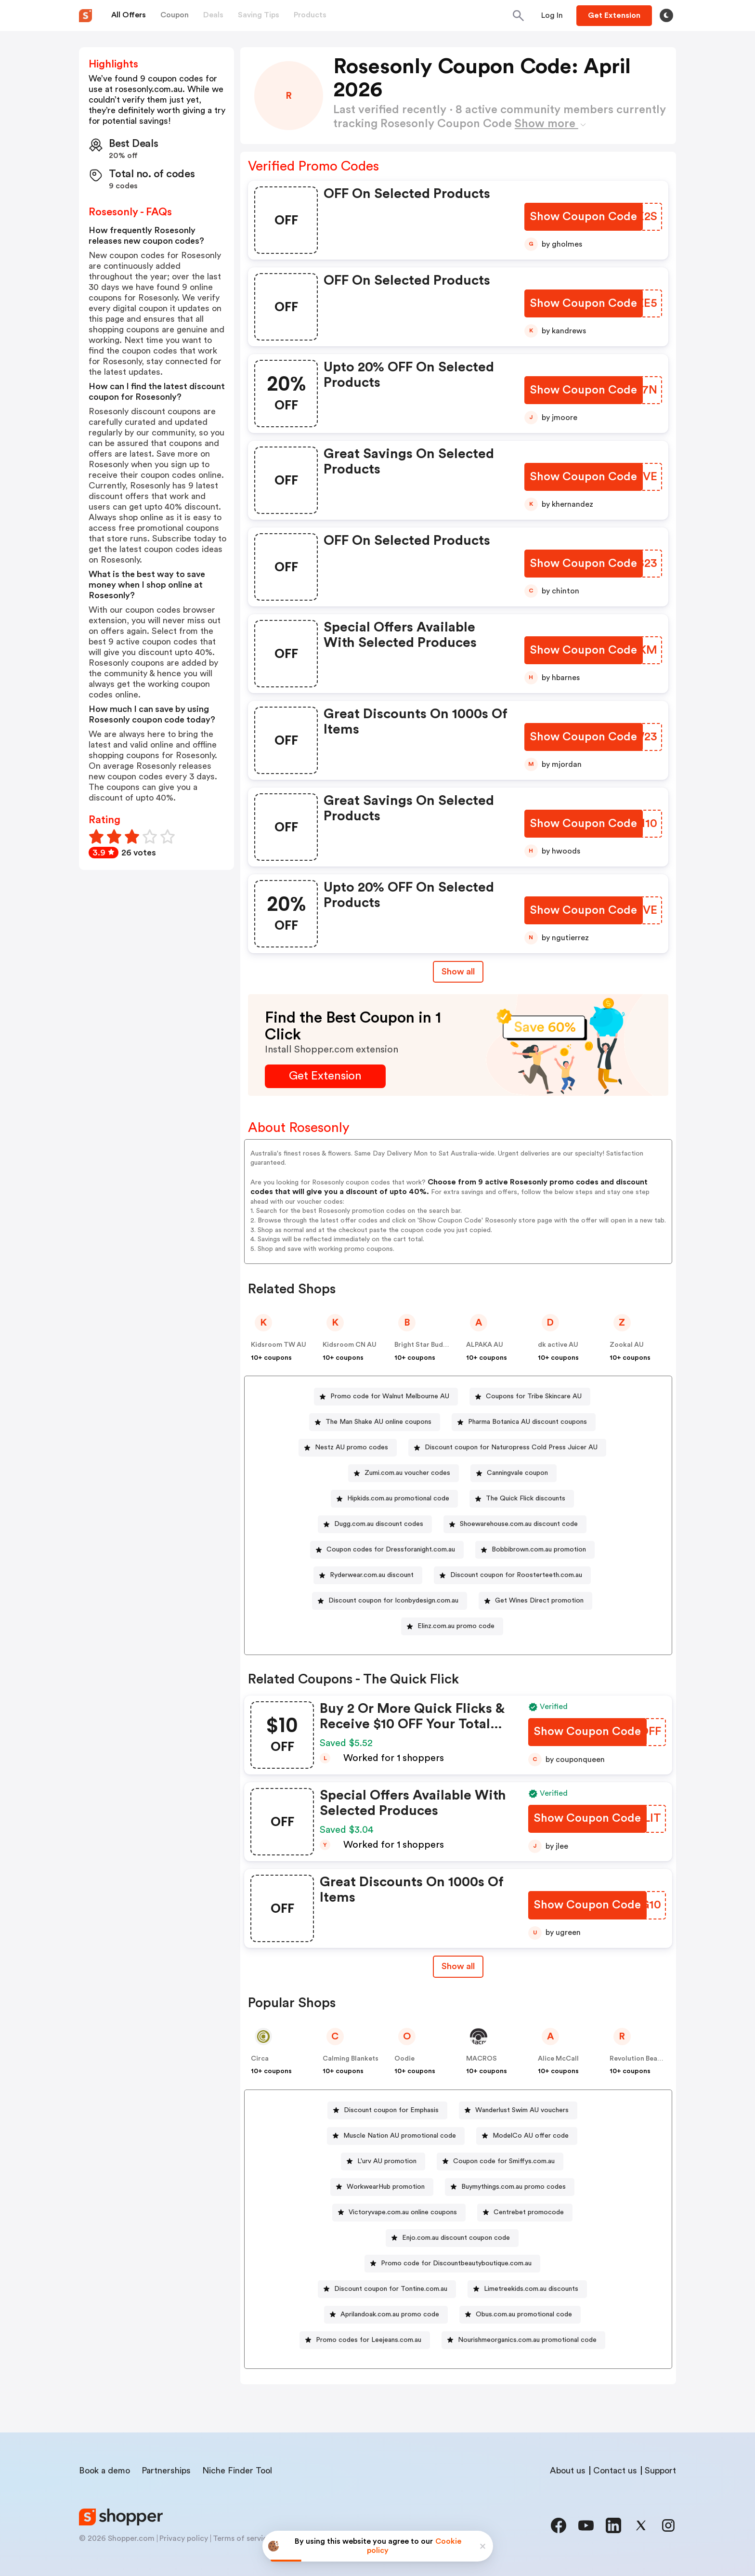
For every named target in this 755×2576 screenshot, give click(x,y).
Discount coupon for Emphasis (391, 2110)
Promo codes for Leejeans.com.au (368, 2340)
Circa (260, 2058)
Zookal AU (627, 1344)
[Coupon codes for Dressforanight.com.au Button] (387, 1550)
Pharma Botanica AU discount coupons (527, 1422)
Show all (458, 1966)
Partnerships (166, 2470)
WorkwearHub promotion (386, 2186)
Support (660, 2470)
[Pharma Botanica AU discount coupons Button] (524, 1422)
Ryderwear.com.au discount (372, 1575)
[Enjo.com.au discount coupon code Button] (452, 2238)
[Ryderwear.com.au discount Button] (367, 1575)
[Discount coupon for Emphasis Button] (387, 2110)
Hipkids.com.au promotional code (398, 1498)
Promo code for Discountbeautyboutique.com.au (456, 2263)
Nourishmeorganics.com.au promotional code (527, 2340)
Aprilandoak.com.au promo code (389, 2314)
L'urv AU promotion (387, 2161)
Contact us (615, 2470)
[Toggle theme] (666, 15)
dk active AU (558, 1344)
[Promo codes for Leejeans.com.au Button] (364, 2340)
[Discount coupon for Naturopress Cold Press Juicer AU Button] (507, 1448)
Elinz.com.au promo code (456, 1626)
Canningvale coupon (517, 1473)
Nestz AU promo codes (351, 1447)
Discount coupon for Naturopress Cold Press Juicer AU (511, 1447)
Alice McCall (558, 2058)
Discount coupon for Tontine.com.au (390, 2289)
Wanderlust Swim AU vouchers (522, 2110)
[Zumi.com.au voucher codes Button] (403, 1473)
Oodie (404, 2058)
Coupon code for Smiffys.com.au (504, 2161)
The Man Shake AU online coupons (378, 1422)
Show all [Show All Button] (458, 971)
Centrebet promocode (529, 2212)
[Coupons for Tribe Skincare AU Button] (529, 1397)
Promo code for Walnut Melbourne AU (389, 1396)
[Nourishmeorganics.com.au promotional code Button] (523, 2340)
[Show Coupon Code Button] (584, 217)
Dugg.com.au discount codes (378, 1524)
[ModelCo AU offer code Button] (526, 2136)
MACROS (481, 2058)
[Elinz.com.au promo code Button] (452, 1626)
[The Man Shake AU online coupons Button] (374, 1422)
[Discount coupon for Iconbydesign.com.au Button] (389, 1601)
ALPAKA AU (484, 1344)
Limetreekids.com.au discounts (531, 2289)
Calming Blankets (350, 2058)
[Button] (552, 15)
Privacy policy (183, 2538)
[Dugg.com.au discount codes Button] (375, 1524)
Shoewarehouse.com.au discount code (519, 1524)
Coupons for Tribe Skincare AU (534, 1396)
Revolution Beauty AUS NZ (652, 2058)
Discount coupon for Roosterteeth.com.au (516, 1575)
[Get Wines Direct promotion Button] (535, 1601)
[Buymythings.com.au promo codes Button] (509, 2187)
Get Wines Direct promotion (539, 1600)
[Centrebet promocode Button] (525, 2212)
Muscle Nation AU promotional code (399, 2135)
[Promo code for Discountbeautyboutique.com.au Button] (452, 2264)
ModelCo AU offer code (531, 2135)
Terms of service (242, 2538)
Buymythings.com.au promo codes (513, 2186)
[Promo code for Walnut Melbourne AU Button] (386, 1397)
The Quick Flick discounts (525, 1498)
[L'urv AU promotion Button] (383, 2161)
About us (568, 2470)
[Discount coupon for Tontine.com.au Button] (387, 2289)
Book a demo (104, 2470)
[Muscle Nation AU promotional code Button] (396, 2136)
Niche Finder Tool (237, 2470)
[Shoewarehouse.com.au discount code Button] (514, 1524)
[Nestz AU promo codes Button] (348, 1448)
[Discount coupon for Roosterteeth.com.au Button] (512, 1575)
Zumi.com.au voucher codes (407, 1473)
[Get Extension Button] (325, 1076)
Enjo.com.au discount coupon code (456, 2237)
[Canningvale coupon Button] (513, 1473)
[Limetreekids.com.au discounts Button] (527, 2289)
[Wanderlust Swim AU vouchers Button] (518, 2110)
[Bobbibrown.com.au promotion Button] (535, 1550)
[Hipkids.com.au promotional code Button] (394, 1499)
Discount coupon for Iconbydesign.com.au (393, 1600)
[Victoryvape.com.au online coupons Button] (399, 2212)
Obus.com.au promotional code (524, 2314)
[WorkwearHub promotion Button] (381, 2187)
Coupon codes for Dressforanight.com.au (390, 1549)
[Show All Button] (458, 1966)
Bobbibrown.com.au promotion (539, 1549)
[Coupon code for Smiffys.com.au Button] (500, 2161)
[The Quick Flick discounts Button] (521, 1499)
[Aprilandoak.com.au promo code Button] (386, 2315)
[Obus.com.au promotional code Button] (520, 2315)
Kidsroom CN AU (350, 1344)
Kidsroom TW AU (278, 1344)
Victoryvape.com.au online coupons (403, 2212)
